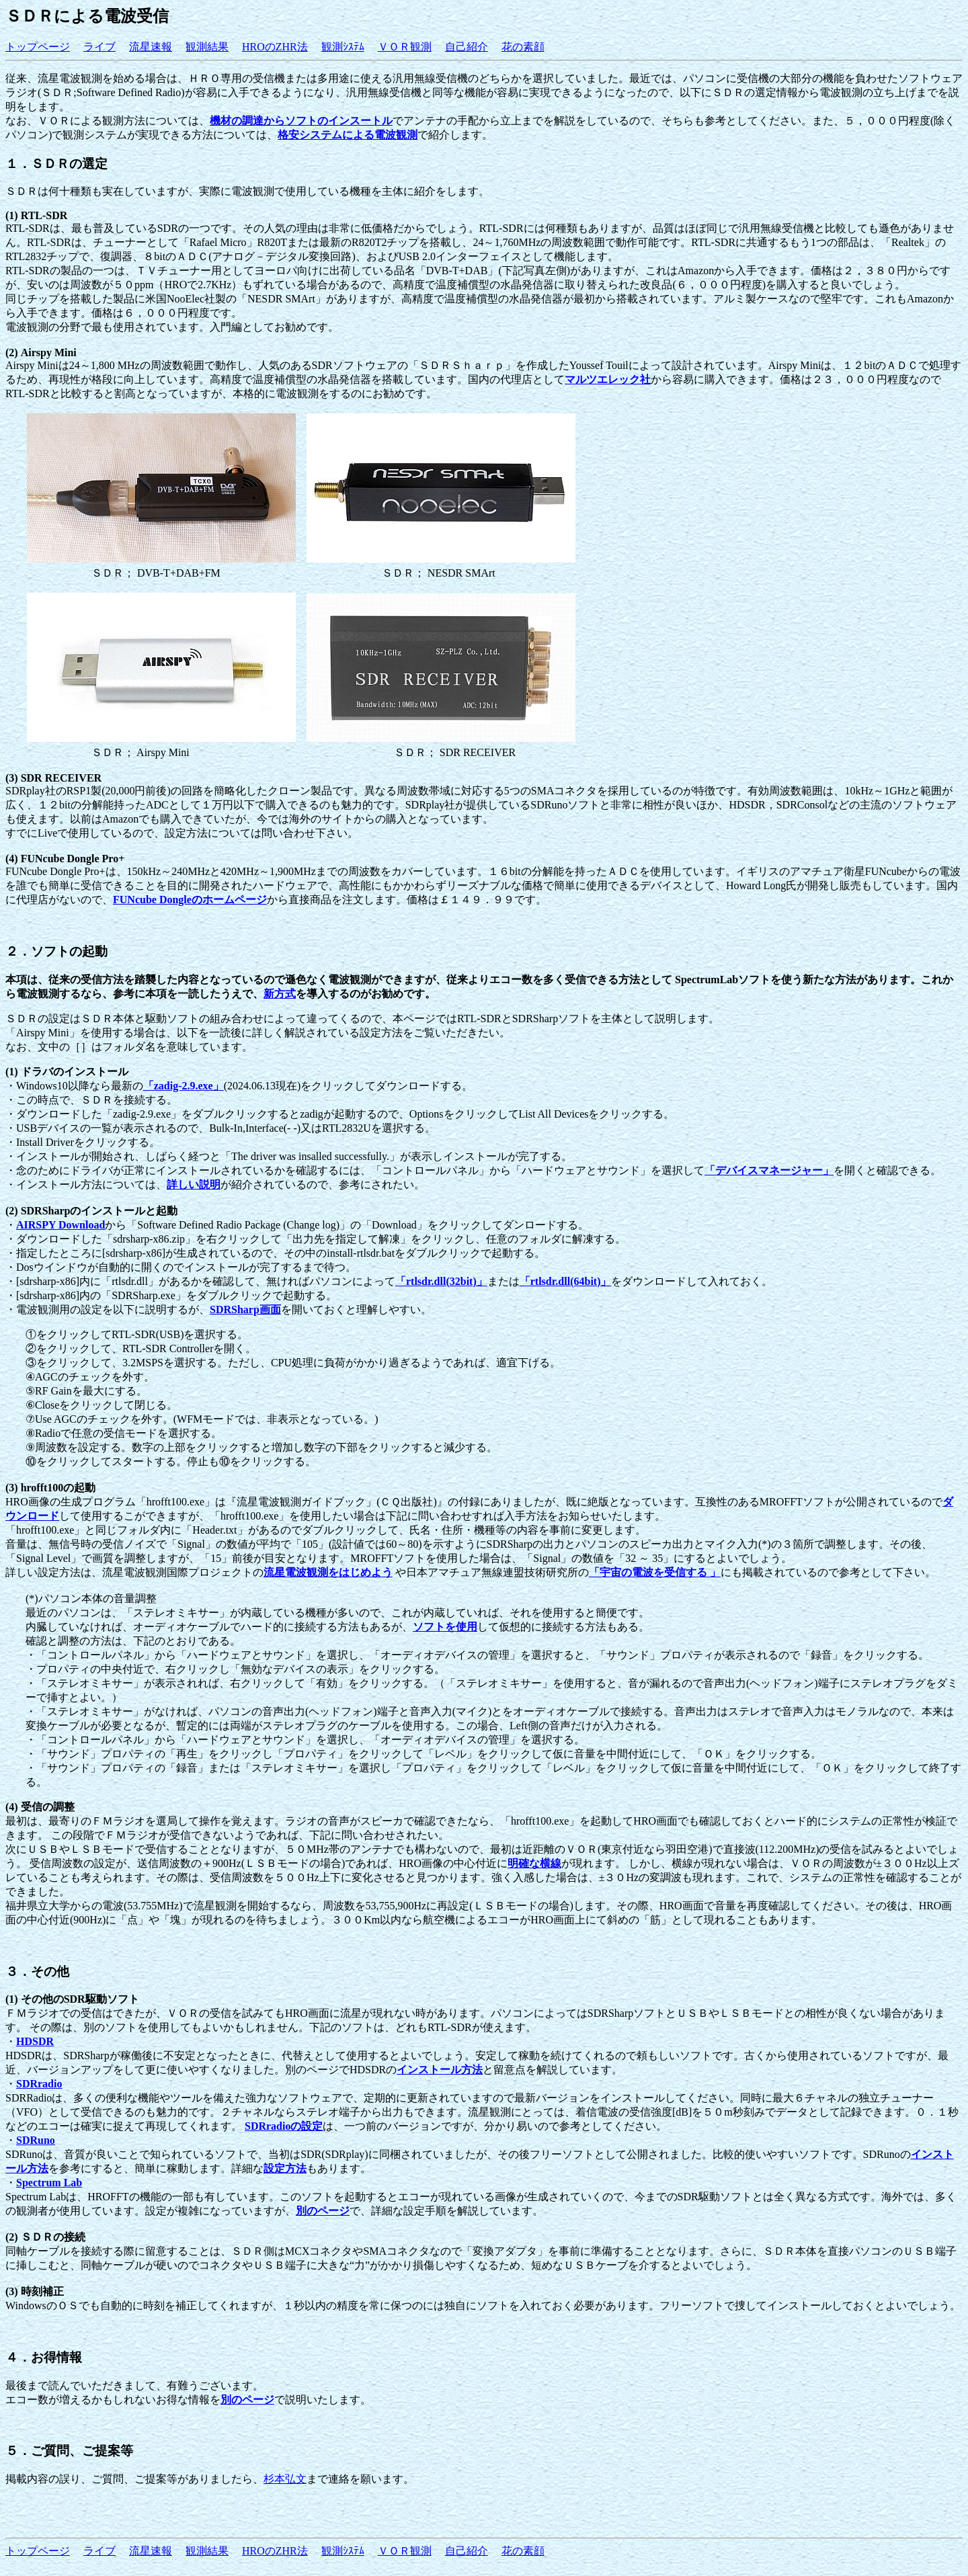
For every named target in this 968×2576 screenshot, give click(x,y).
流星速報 (150, 46)
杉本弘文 (285, 2479)
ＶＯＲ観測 (405, 46)
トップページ (37, 46)
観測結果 (207, 46)
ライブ (99, 46)
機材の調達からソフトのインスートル (301, 120)
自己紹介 (466, 46)
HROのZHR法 (275, 46)
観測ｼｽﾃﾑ (342, 46)
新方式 (280, 993)
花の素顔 (522, 46)
